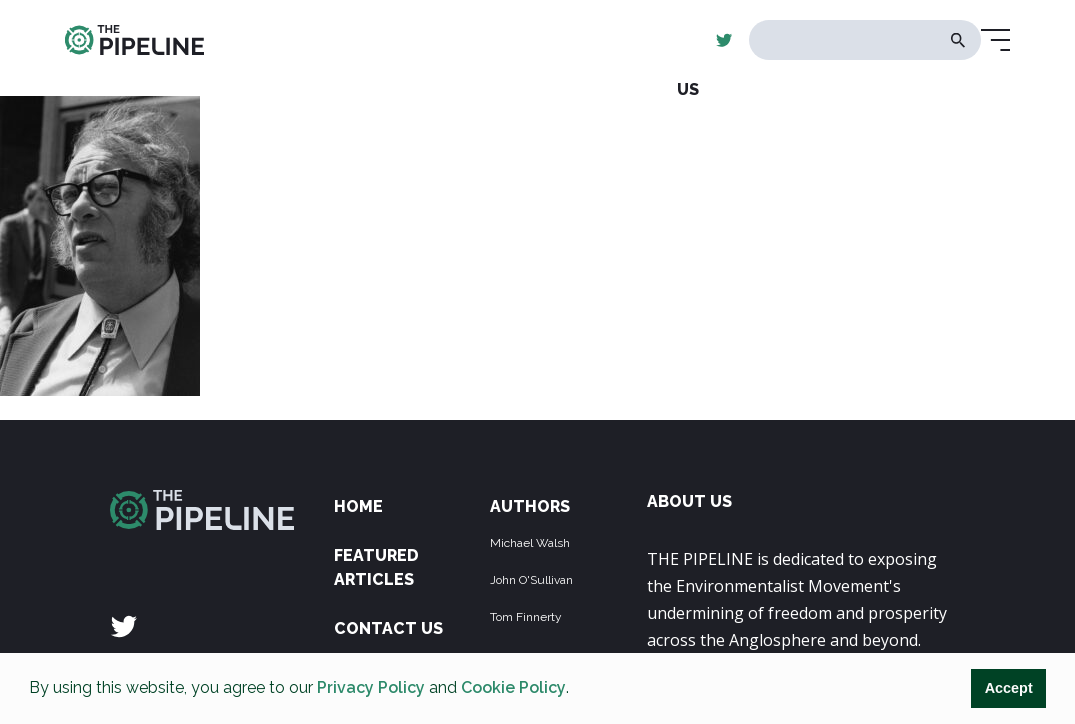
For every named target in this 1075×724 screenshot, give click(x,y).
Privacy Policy (371, 687)
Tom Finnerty (526, 617)
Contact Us (388, 628)
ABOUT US (689, 501)
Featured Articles (376, 567)
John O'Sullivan (531, 580)
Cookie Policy (513, 687)
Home (358, 506)
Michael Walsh (530, 543)
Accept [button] (1009, 688)
